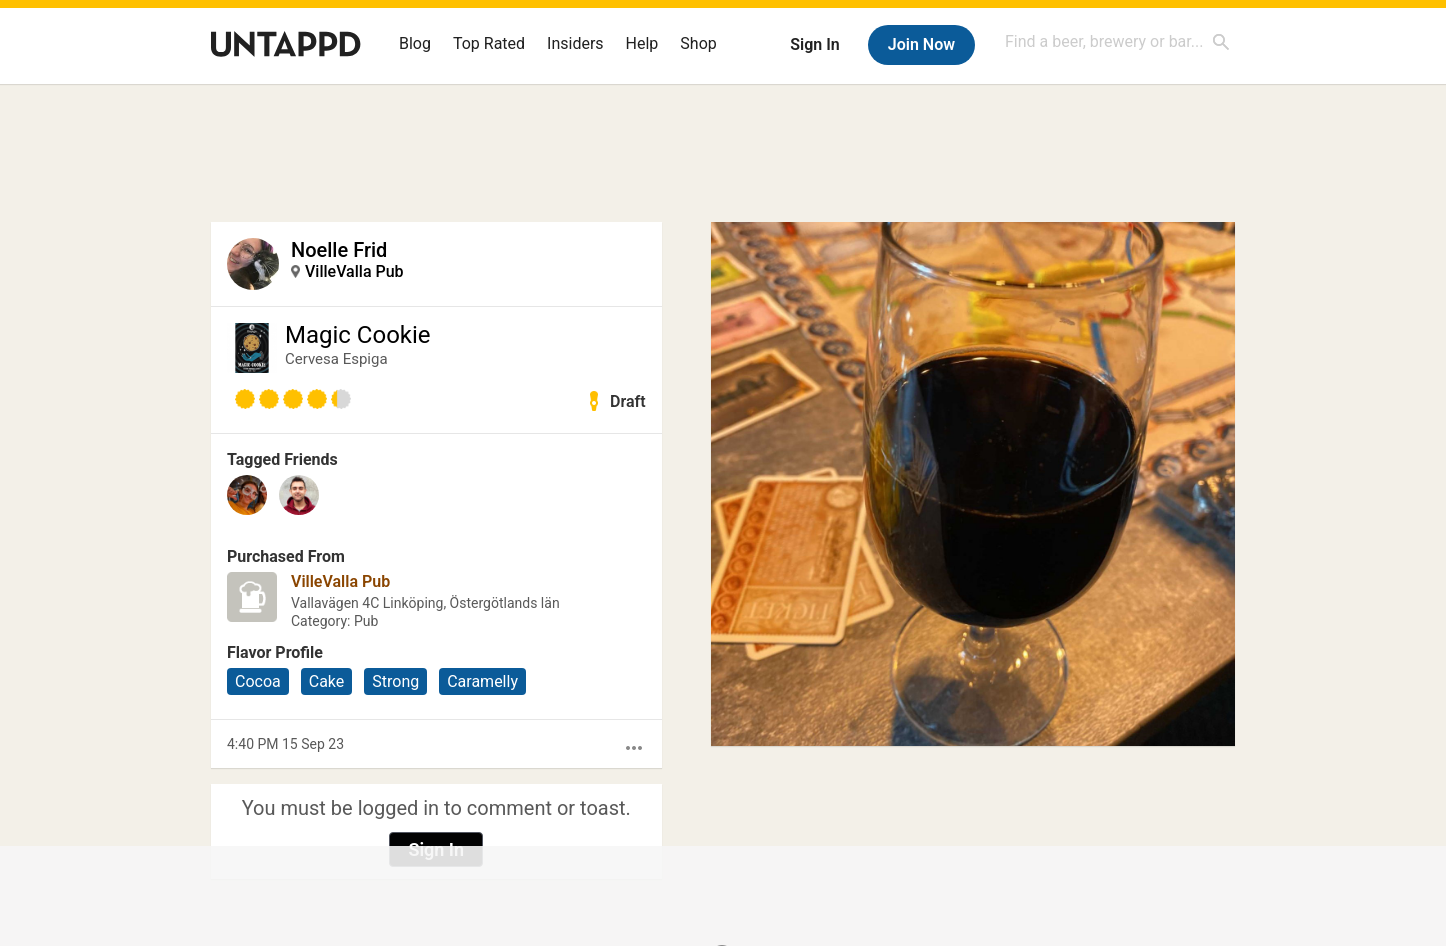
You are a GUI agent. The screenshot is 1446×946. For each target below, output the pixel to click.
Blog (415, 43)
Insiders (575, 43)
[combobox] (1118, 41)
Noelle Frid (339, 250)
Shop (698, 43)
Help (642, 43)
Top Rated (489, 43)
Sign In (814, 44)
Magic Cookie (358, 335)
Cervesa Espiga (336, 359)
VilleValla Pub (354, 271)
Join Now (921, 44)
